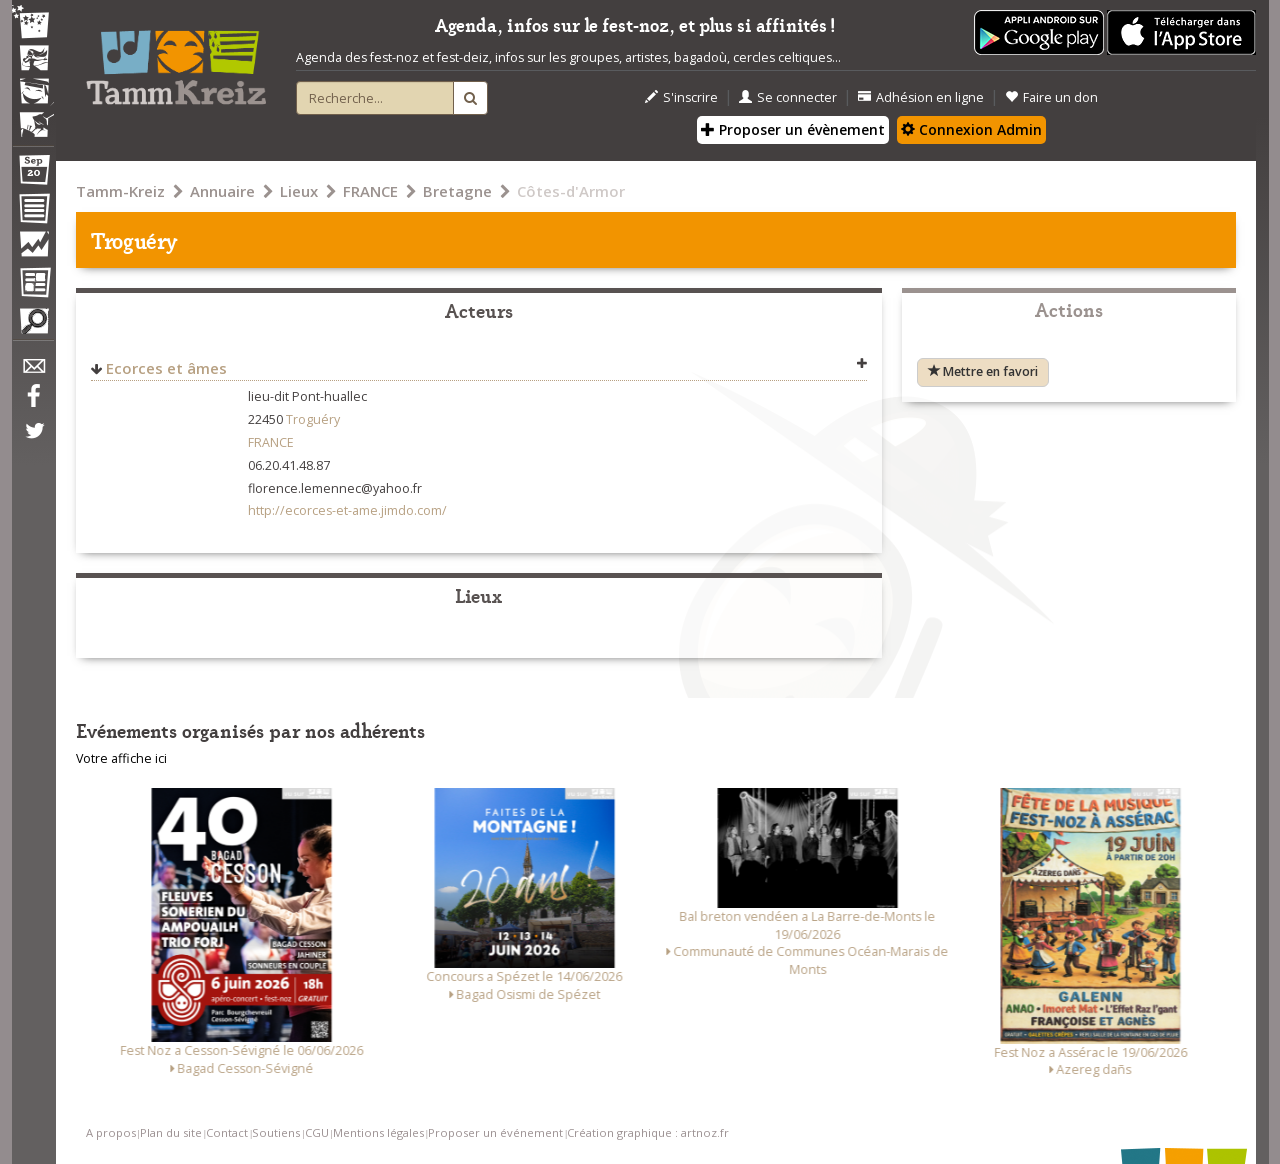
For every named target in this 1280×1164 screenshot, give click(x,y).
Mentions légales (378, 1132)
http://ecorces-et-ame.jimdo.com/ (347, 510)
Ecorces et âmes (166, 368)
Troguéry (313, 419)
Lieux (299, 191)
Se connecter (788, 97)
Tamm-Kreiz (120, 191)
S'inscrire (681, 97)
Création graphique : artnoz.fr (648, 1132)
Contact (227, 1132)
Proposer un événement (495, 1132)
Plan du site (171, 1132)
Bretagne (457, 191)
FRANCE (370, 191)
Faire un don (1051, 97)
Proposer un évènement (793, 129)
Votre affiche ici (121, 758)
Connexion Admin (971, 129)
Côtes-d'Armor (571, 191)
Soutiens (276, 1132)
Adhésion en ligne (921, 97)
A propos (111, 1132)
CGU (317, 1132)
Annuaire (222, 191)
